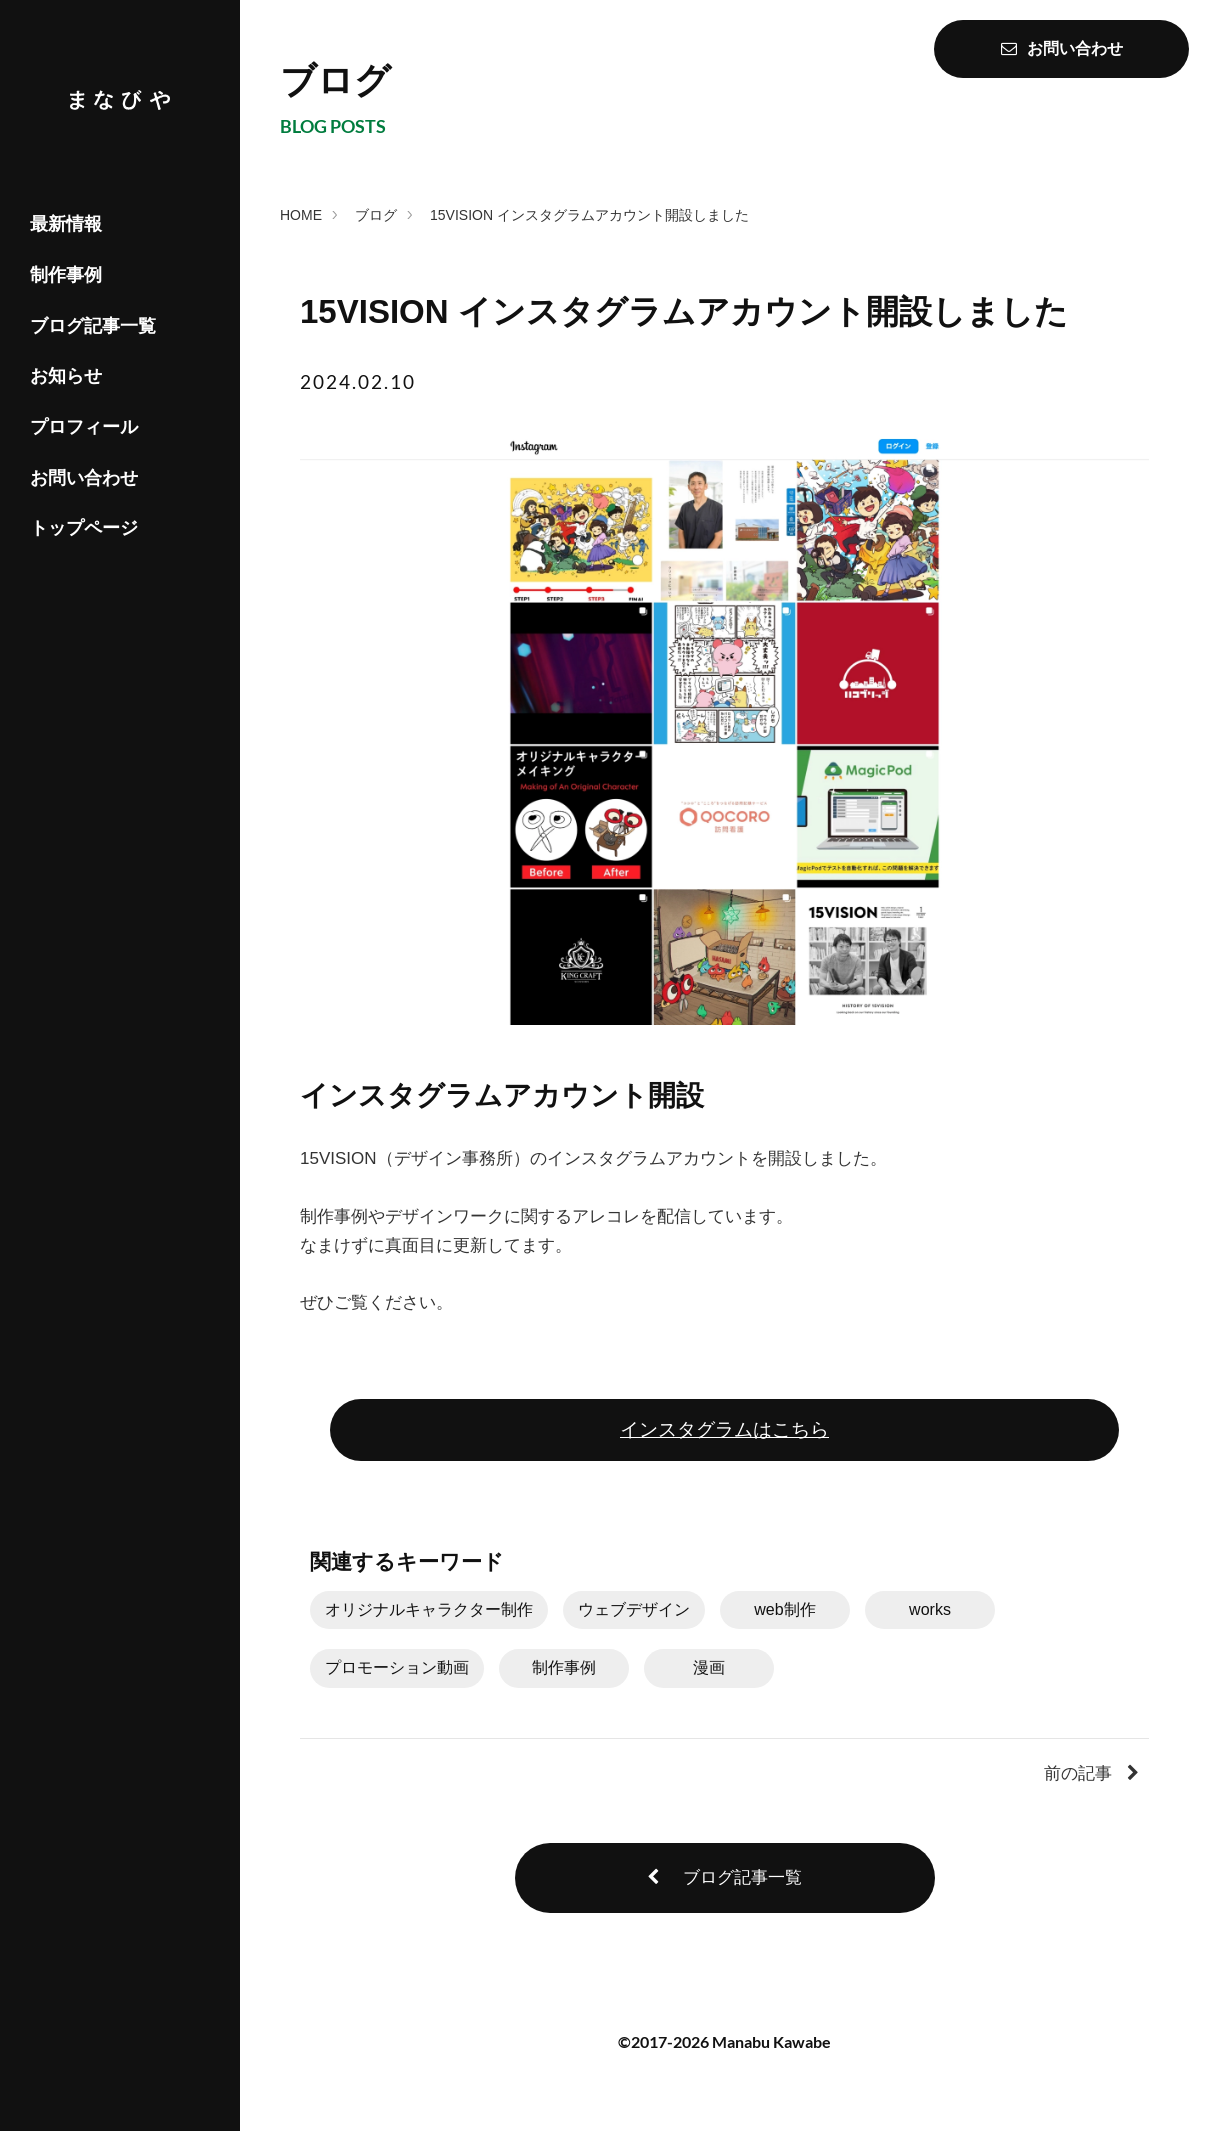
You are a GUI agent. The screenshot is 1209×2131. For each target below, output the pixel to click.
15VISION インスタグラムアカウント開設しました (589, 215)
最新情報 (66, 224)
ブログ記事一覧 (93, 326)
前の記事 (1091, 1773)
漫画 (709, 1667)
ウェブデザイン (634, 1609)
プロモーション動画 (397, 1667)
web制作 (784, 1609)
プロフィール (84, 427)
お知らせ (66, 376)
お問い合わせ (84, 478)
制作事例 (66, 275)
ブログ (376, 215)
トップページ (84, 528)
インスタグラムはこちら (724, 1429)
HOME (301, 215)
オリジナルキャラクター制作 (429, 1609)
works (930, 1609)
